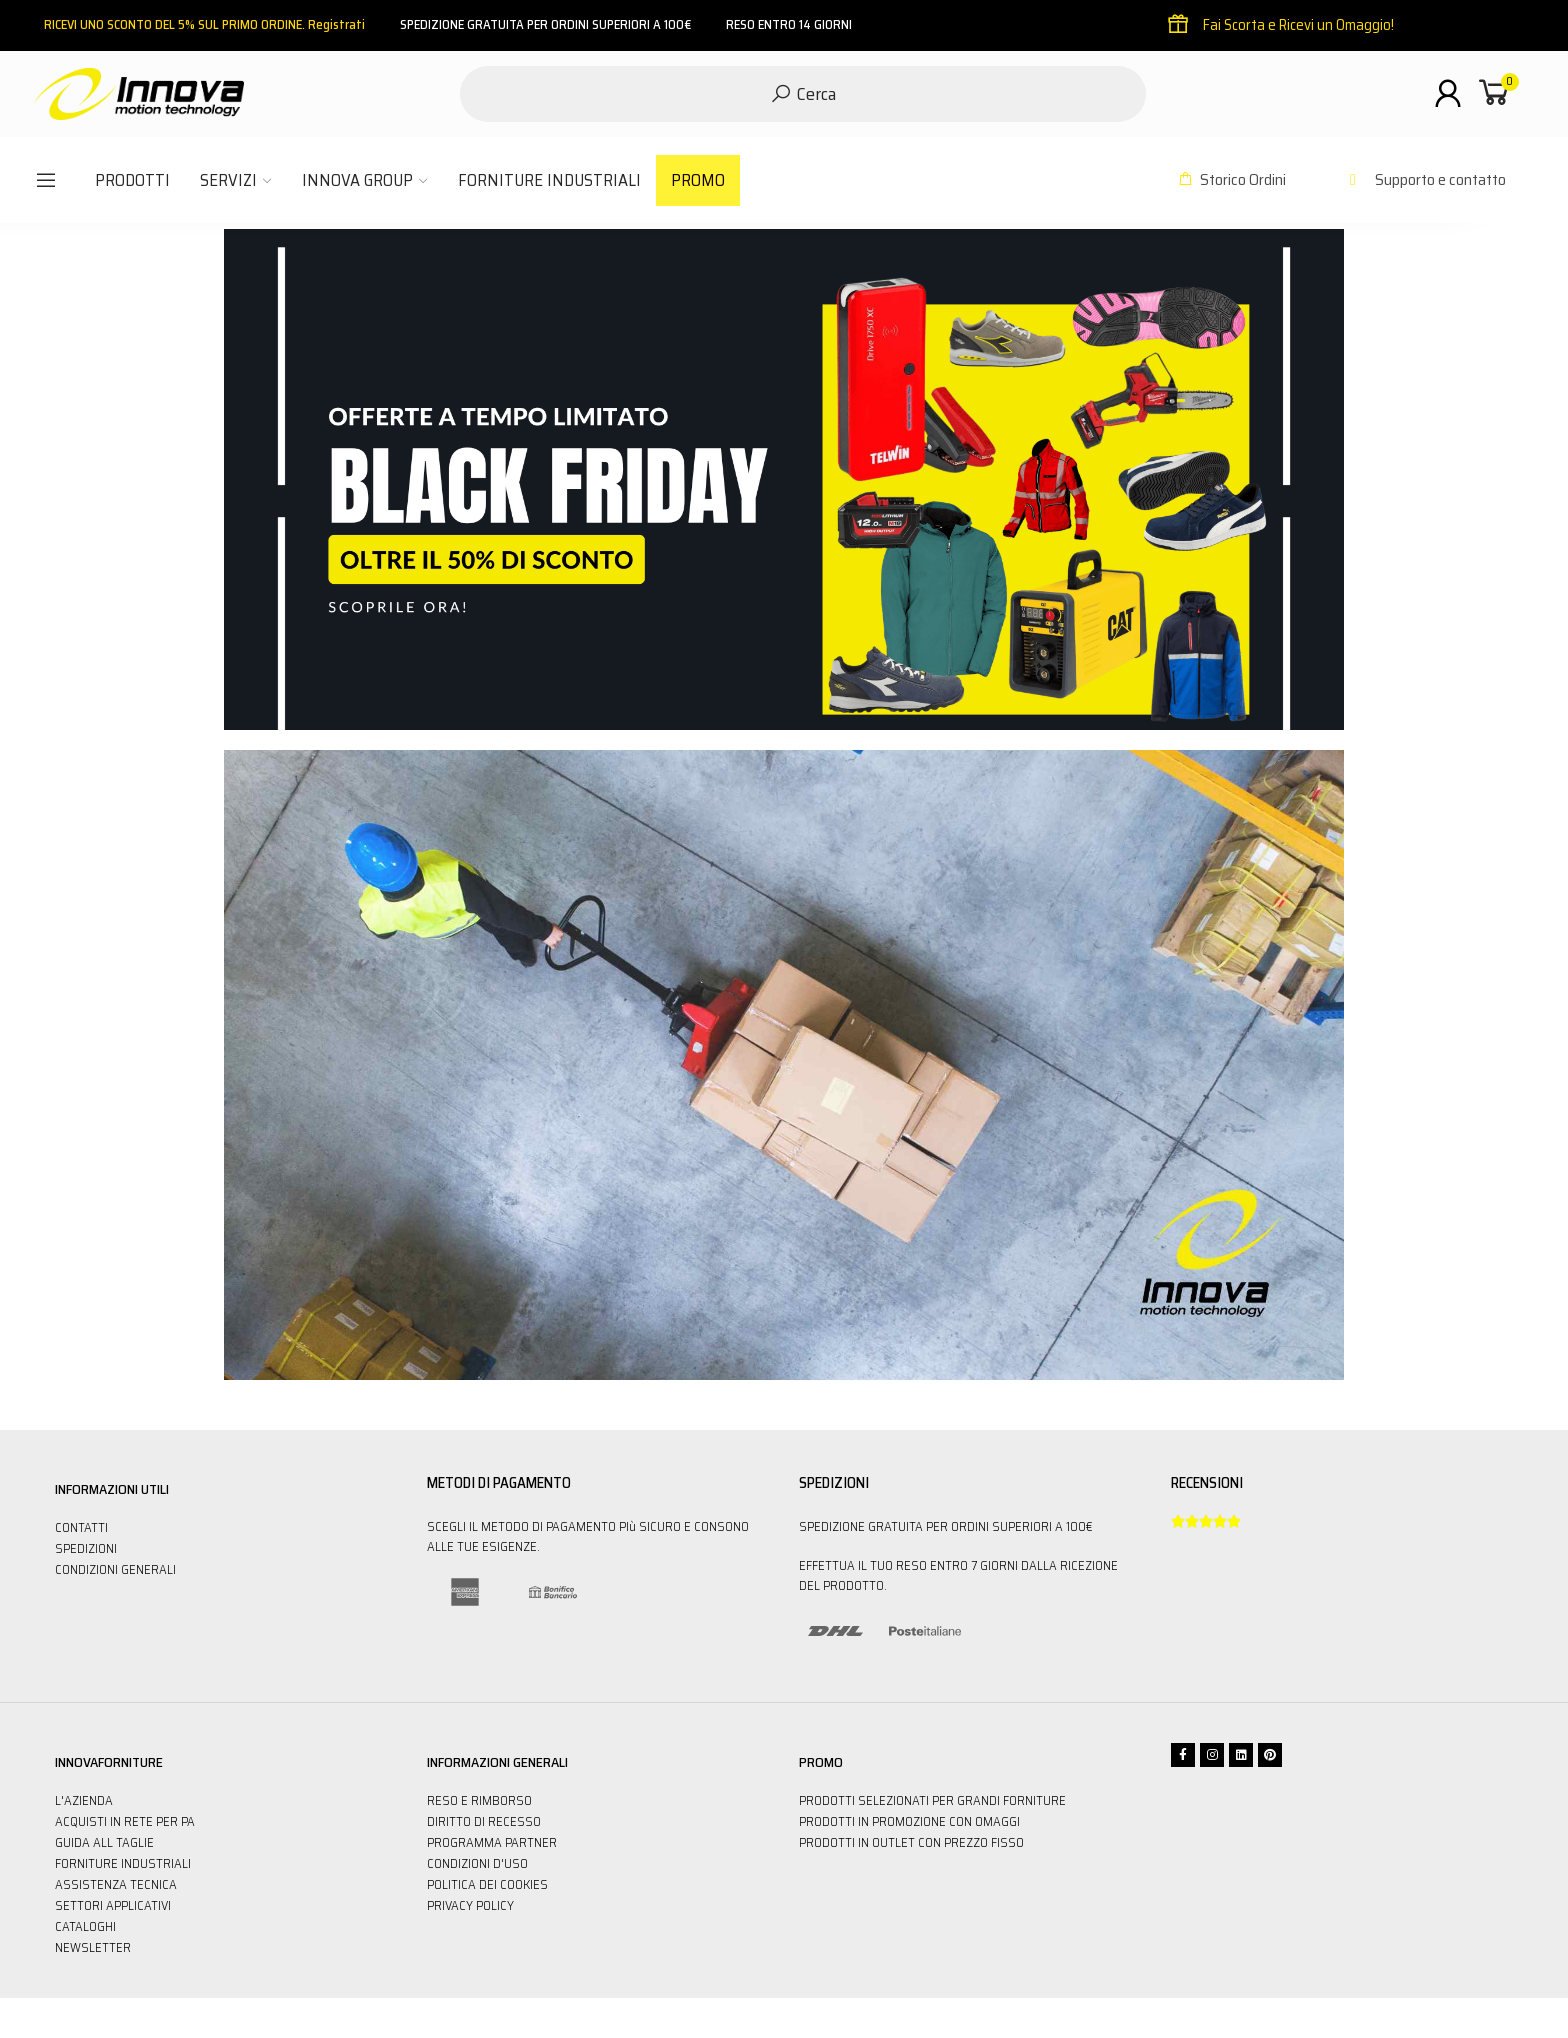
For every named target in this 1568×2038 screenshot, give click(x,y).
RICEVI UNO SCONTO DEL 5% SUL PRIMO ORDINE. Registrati (204, 24)
